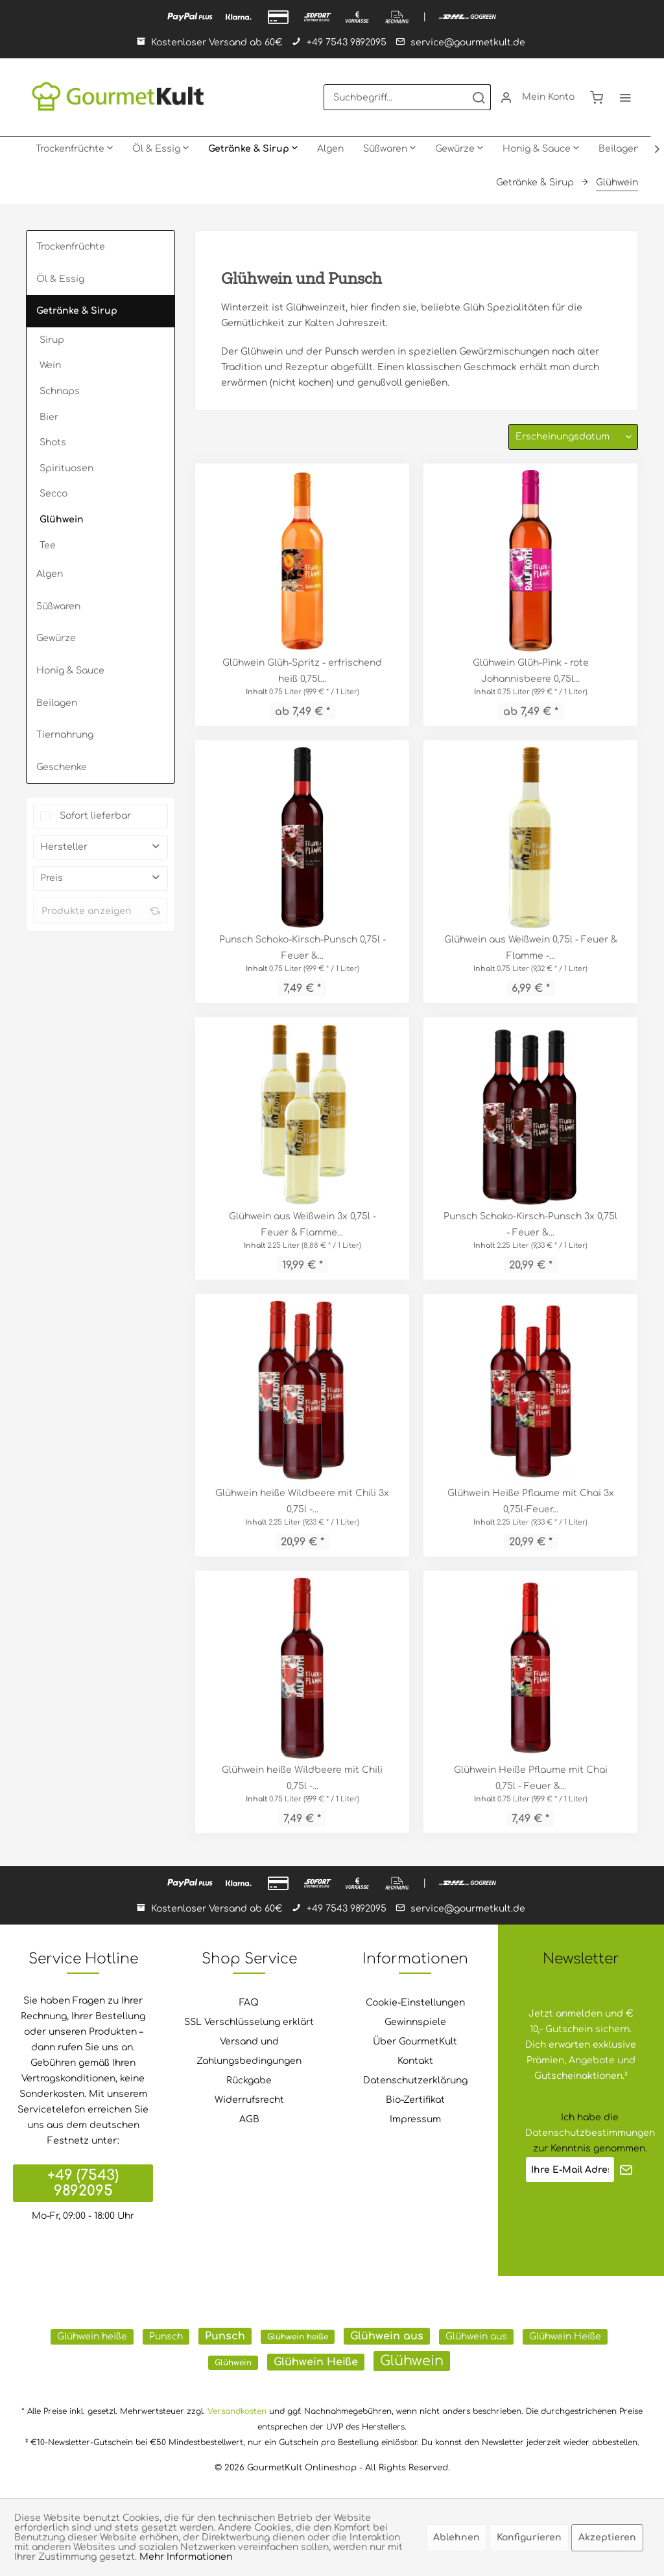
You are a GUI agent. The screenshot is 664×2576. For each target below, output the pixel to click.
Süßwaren (58, 606)
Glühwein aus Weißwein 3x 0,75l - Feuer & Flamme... (302, 1224)
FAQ (249, 2003)
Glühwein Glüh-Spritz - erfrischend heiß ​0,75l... (302, 671)
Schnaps (60, 391)
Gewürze (56, 638)
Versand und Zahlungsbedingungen (249, 2051)
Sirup (52, 340)
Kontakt (415, 2061)
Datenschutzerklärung (415, 2080)
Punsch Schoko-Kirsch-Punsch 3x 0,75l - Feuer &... (530, 1224)
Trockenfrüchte (70, 247)
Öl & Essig (60, 279)
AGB (249, 2119)
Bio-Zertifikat (415, 2100)
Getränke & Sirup (76, 311)
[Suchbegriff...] (407, 97)
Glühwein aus (386, 2336)
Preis (51, 878)
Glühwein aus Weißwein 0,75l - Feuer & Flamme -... (530, 948)
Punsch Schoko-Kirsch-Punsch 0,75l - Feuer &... (302, 948)
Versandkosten (237, 2411)
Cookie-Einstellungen (415, 2003)
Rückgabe (249, 2080)
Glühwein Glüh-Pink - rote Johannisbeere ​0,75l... (531, 671)
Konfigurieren (529, 2537)
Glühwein (62, 519)
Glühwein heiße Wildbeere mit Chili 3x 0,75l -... (302, 1501)
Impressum (415, 2119)
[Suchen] (478, 97)
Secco (53, 493)
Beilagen (56, 703)
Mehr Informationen (185, 2557)
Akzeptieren (607, 2537)
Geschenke (61, 767)
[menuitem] (407, 97)
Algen (49, 574)
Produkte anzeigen (101, 911)
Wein (50, 365)
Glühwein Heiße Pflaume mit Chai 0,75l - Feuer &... (531, 1778)
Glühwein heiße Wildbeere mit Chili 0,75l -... (302, 1778)
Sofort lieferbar (95, 816)
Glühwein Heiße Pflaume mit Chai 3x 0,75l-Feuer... (530, 1501)
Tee (48, 545)
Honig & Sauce (70, 670)
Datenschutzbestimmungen (590, 2133)
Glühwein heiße (92, 2336)
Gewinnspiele (415, 2022)
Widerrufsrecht (249, 2100)
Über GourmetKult (415, 2041)
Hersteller (64, 847)
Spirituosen (66, 468)
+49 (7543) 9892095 (83, 2183)
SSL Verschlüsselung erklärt (249, 2022)
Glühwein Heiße (565, 2336)
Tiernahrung (64, 735)
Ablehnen (456, 2537)
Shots (53, 442)
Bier (49, 417)
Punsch (166, 2336)
